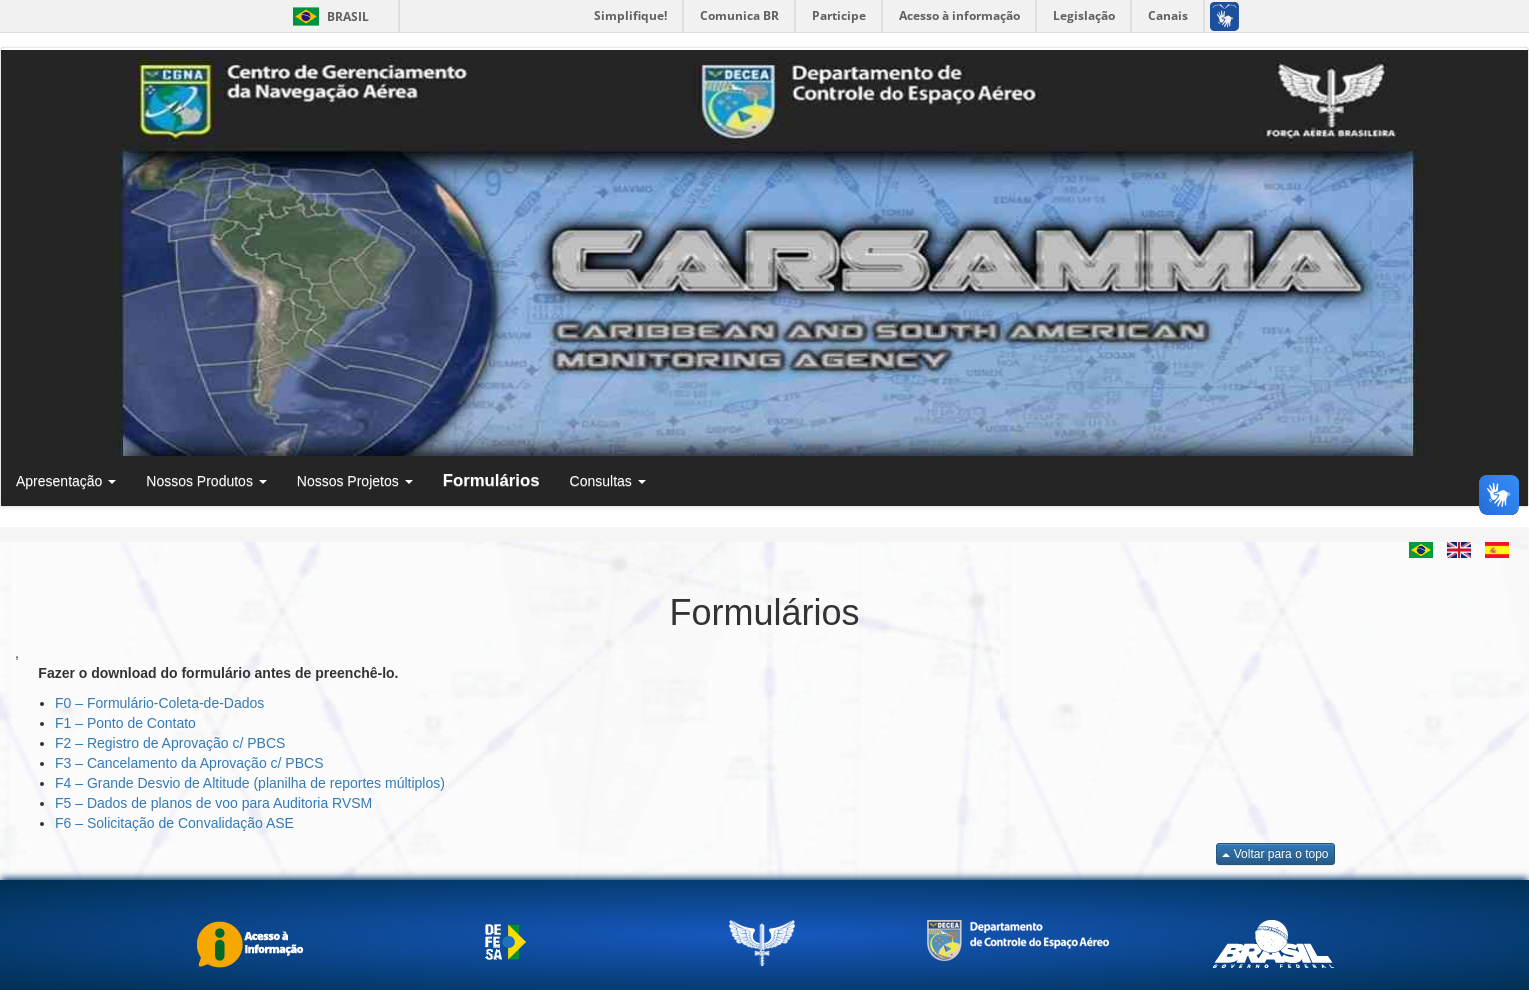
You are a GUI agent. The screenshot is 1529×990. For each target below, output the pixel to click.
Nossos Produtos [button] (206, 481)
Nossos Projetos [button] (355, 481)
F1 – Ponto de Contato (125, 723)
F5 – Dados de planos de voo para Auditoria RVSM (213, 803)
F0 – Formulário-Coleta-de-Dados (159, 703)
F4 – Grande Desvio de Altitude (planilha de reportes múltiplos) (250, 783)
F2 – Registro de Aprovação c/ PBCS (170, 743)
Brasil (327, 16)
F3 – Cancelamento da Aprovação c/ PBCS (189, 763)
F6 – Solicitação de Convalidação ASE (174, 823)
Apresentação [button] (66, 481)
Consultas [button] (608, 481)
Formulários (491, 480)
